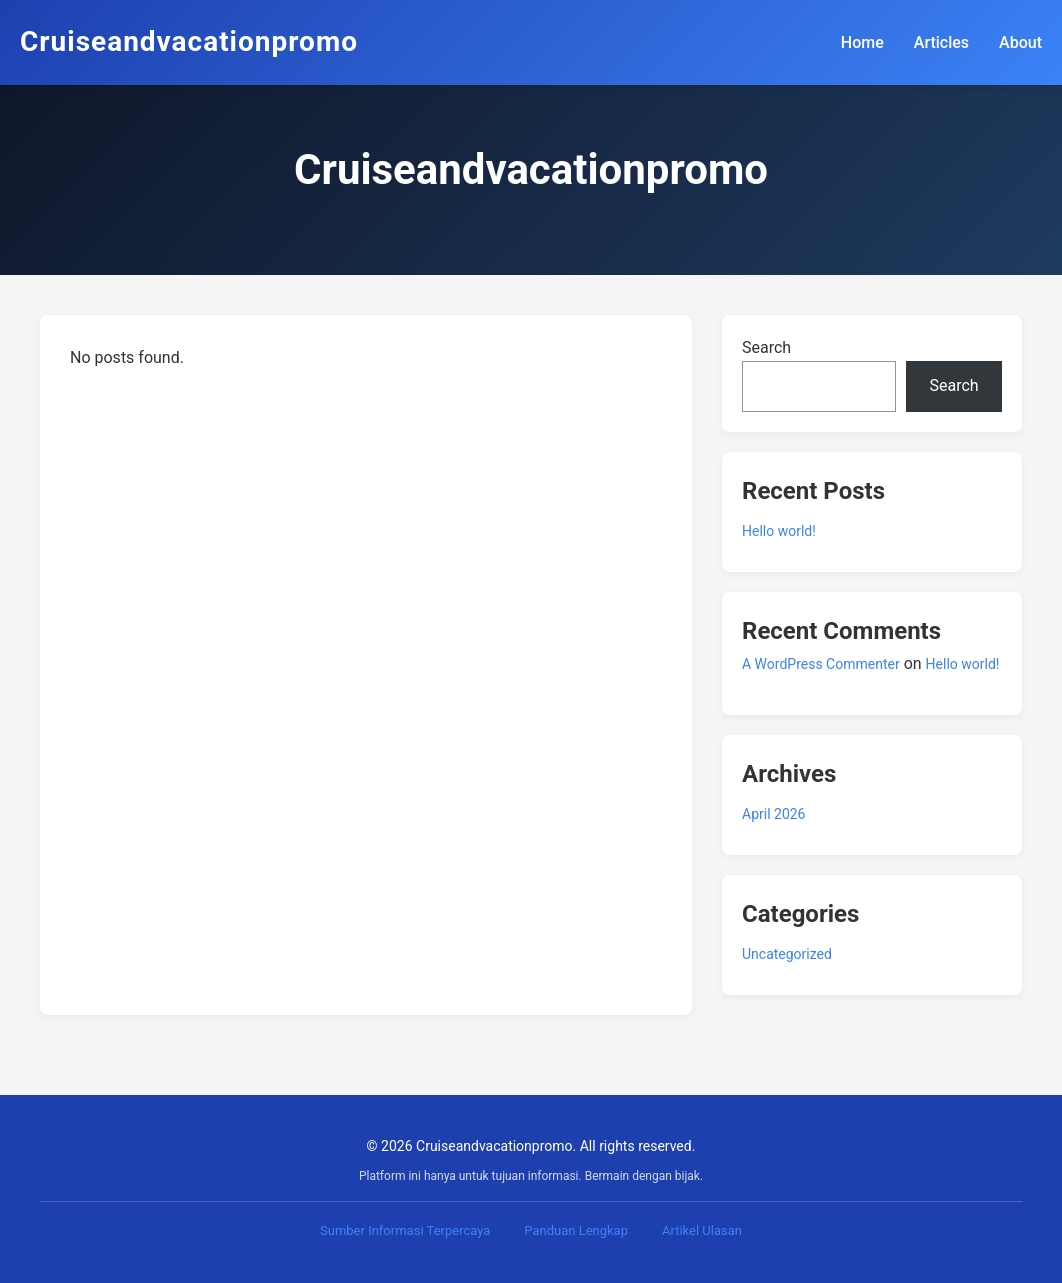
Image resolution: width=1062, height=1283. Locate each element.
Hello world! (779, 531)
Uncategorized (787, 954)
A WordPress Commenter (821, 664)
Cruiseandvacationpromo (189, 41)
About (1020, 42)
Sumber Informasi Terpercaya (405, 1230)
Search (766, 347)
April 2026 (774, 814)
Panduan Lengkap (576, 1230)
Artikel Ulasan (702, 1230)
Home (862, 42)
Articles (941, 42)
